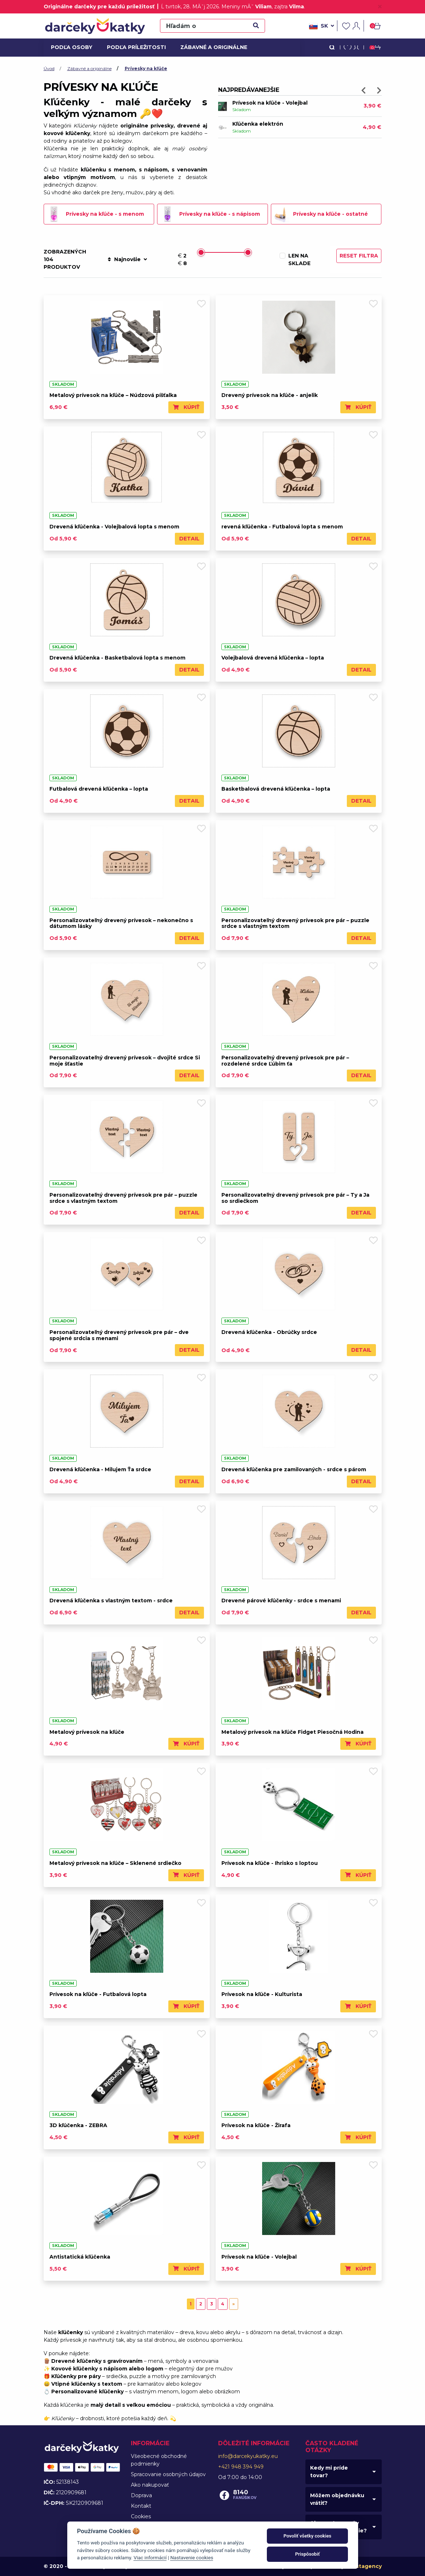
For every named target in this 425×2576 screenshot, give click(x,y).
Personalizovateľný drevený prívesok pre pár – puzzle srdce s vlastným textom (295, 923)
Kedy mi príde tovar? (329, 2472)
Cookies (141, 2516)
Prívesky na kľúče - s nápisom (209, 214)
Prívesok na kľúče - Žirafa (255, 2125)
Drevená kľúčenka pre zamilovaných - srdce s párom (293, 1469)
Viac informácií (150, 2557)
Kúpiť (186, 407)
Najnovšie (127, 259)
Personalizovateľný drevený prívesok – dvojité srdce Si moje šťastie (124, 1060)
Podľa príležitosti (134, 47)
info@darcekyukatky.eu (248, 2456)
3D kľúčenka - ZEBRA (78, 2125)
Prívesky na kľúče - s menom (95, 214)
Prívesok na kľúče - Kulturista (261, 1994)
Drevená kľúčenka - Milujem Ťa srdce (100, 1469)
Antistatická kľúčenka (79, 2257)
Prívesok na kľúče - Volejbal (270, 103)
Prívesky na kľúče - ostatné (320, 214)
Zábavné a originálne (210, 47)
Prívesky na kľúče (146, 68)
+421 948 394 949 (241, 2466)
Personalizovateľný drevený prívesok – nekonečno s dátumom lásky (121, 923)
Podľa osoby (70, 47)
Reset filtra (359, 255)
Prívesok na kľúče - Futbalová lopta (98, 1994)
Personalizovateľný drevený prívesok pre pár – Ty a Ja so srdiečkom (295, 1198)
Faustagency (364, 2566)
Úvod (49, 68)
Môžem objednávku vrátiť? (337, 2499)
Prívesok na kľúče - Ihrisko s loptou (269, 1863)
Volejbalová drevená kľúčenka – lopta (272, 657)
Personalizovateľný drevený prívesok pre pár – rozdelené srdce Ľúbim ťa (285, 1060)
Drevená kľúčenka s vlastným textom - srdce (111, 1600)
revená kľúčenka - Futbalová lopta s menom (282, 526)
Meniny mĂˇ (246, 6)
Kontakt (141, 2506)
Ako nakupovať (150, 2485)
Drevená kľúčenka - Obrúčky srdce (269, 1332)
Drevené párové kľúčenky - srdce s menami (281, 1600)
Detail (189, 538)
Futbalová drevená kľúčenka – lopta (98, 789)
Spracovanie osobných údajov (168, 2474)
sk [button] (321, 26)
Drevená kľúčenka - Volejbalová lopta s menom (114, 526)
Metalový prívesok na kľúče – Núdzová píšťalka (113, 395)
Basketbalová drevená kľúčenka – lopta (275, 789)
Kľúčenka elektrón (257, 124)
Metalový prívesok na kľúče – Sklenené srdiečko (115, 1863)
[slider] (201, 252)
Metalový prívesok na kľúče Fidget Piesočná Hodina (292, 1732)
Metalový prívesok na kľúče (86, 1732)
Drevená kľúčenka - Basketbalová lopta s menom (117, 657)
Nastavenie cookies (191, 2557)
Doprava (141, 2495)
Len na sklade (299, 259)
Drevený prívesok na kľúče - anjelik (269, 395)
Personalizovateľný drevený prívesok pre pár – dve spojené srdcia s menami (119, 1335)
